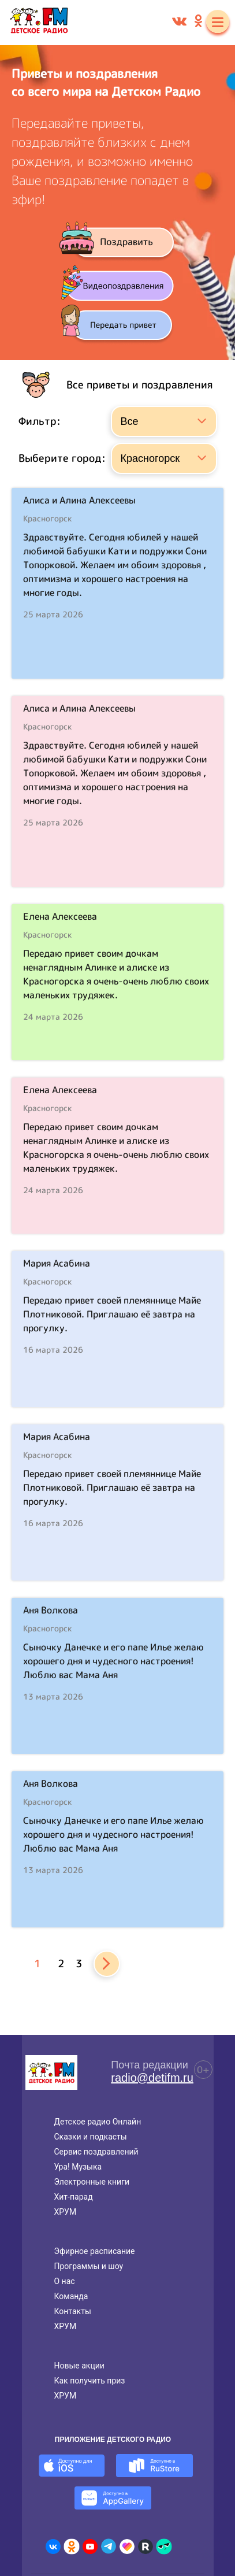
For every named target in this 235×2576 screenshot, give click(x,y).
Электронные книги (92, 2181)
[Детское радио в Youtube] (90, 2546)
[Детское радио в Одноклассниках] (71, 2546)
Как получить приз (89, 2380)
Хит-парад (73, 2196)
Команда (71, 2296)
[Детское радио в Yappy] (163, 2546)
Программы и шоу (89, 2266)
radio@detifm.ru (152, 2077)
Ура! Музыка (78, 2166)
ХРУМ (65, 2211)
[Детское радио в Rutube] (145, 2546)
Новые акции (79, 2365)
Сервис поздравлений (96, 2151)
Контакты (72, 2311)
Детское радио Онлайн (97, 2121)
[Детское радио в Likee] (127, 2546)
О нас (64, 2281)
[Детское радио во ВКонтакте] (53, 2546)
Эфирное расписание (94, 2251)
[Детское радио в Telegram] (108, 2546)
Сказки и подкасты (90, 2136)
